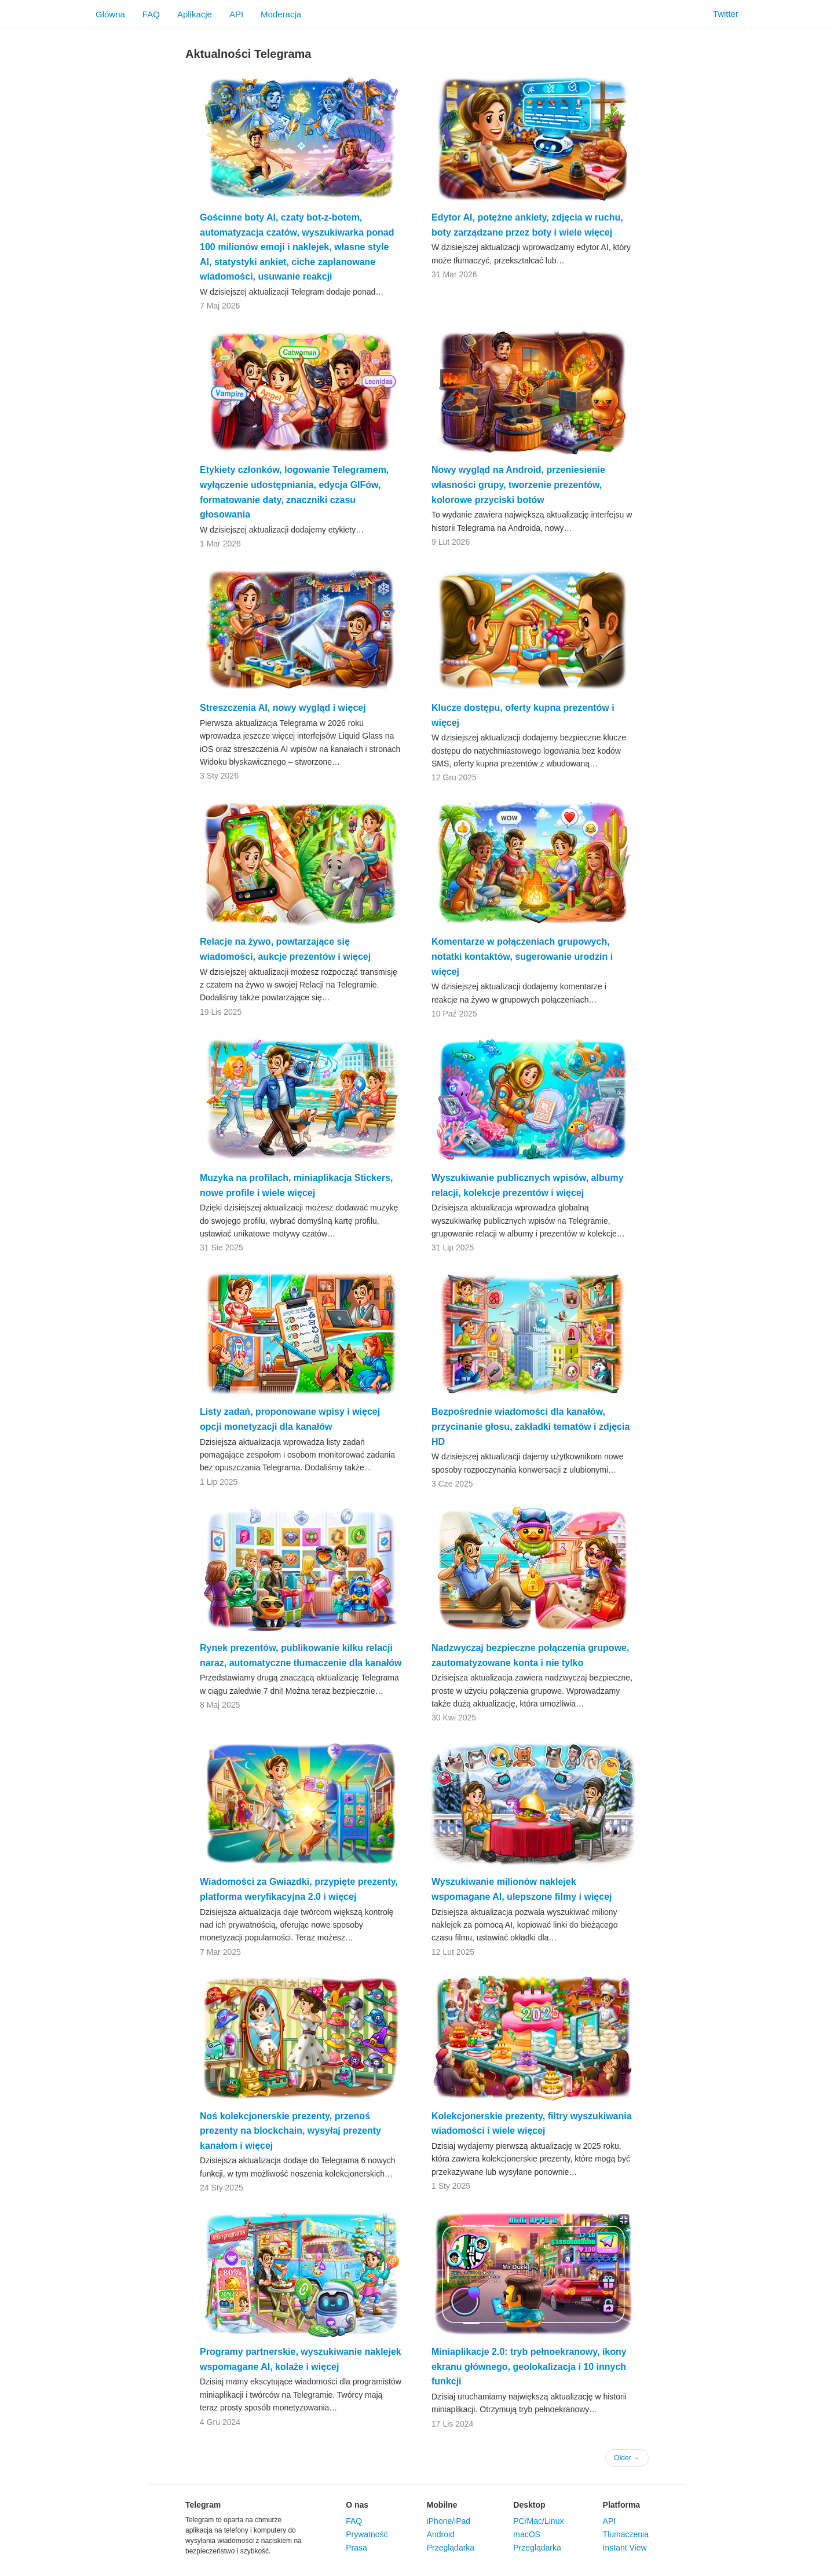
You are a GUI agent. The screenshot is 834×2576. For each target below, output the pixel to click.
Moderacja (281, 14)
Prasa (356, 2547)
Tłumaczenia (626, 2534)
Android (441, 2534)
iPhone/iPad (449, 2521)
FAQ (151, 14)
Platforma (622, 2504)
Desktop (529, 2504)
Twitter (718, 14)
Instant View (625, 2547)
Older (627, 2458)
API (236, 14)
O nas (357, 2504)
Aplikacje (194, 14)
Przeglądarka (451, 2547)
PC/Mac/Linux (538, 2521)
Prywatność (366, 2534)
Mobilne (442, 2504)
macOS (526, 2534)
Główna (110, 14)
